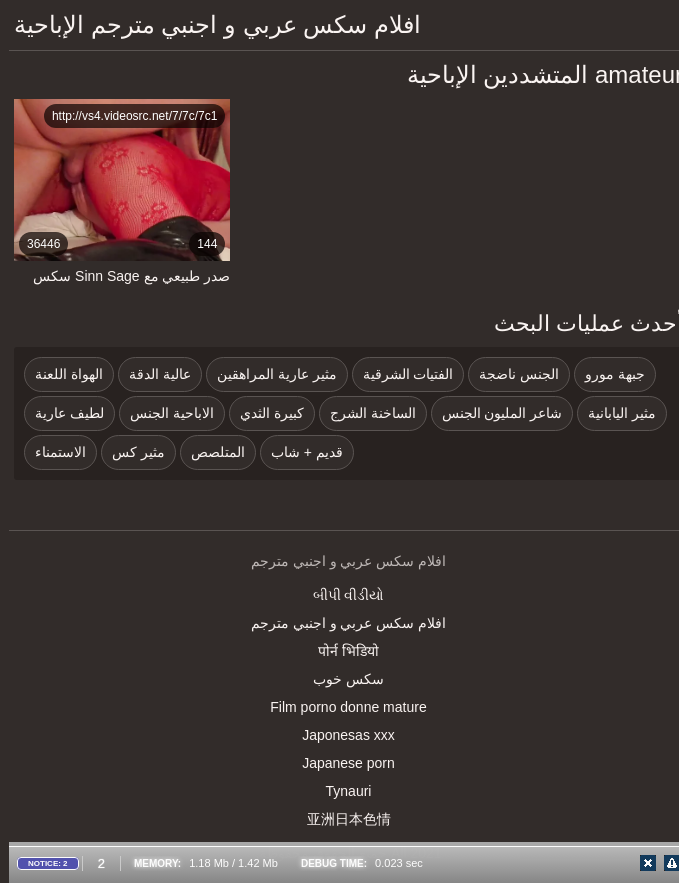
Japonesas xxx (339, 735)
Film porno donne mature (339, 707)
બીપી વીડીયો (340, 595)
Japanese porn (339, 763)
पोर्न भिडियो (339, 651)
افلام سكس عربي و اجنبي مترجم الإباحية (208, 24)
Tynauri (340, 791)
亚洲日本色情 (340, 819)
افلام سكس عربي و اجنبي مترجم (339, 623)
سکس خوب (339, 679)
